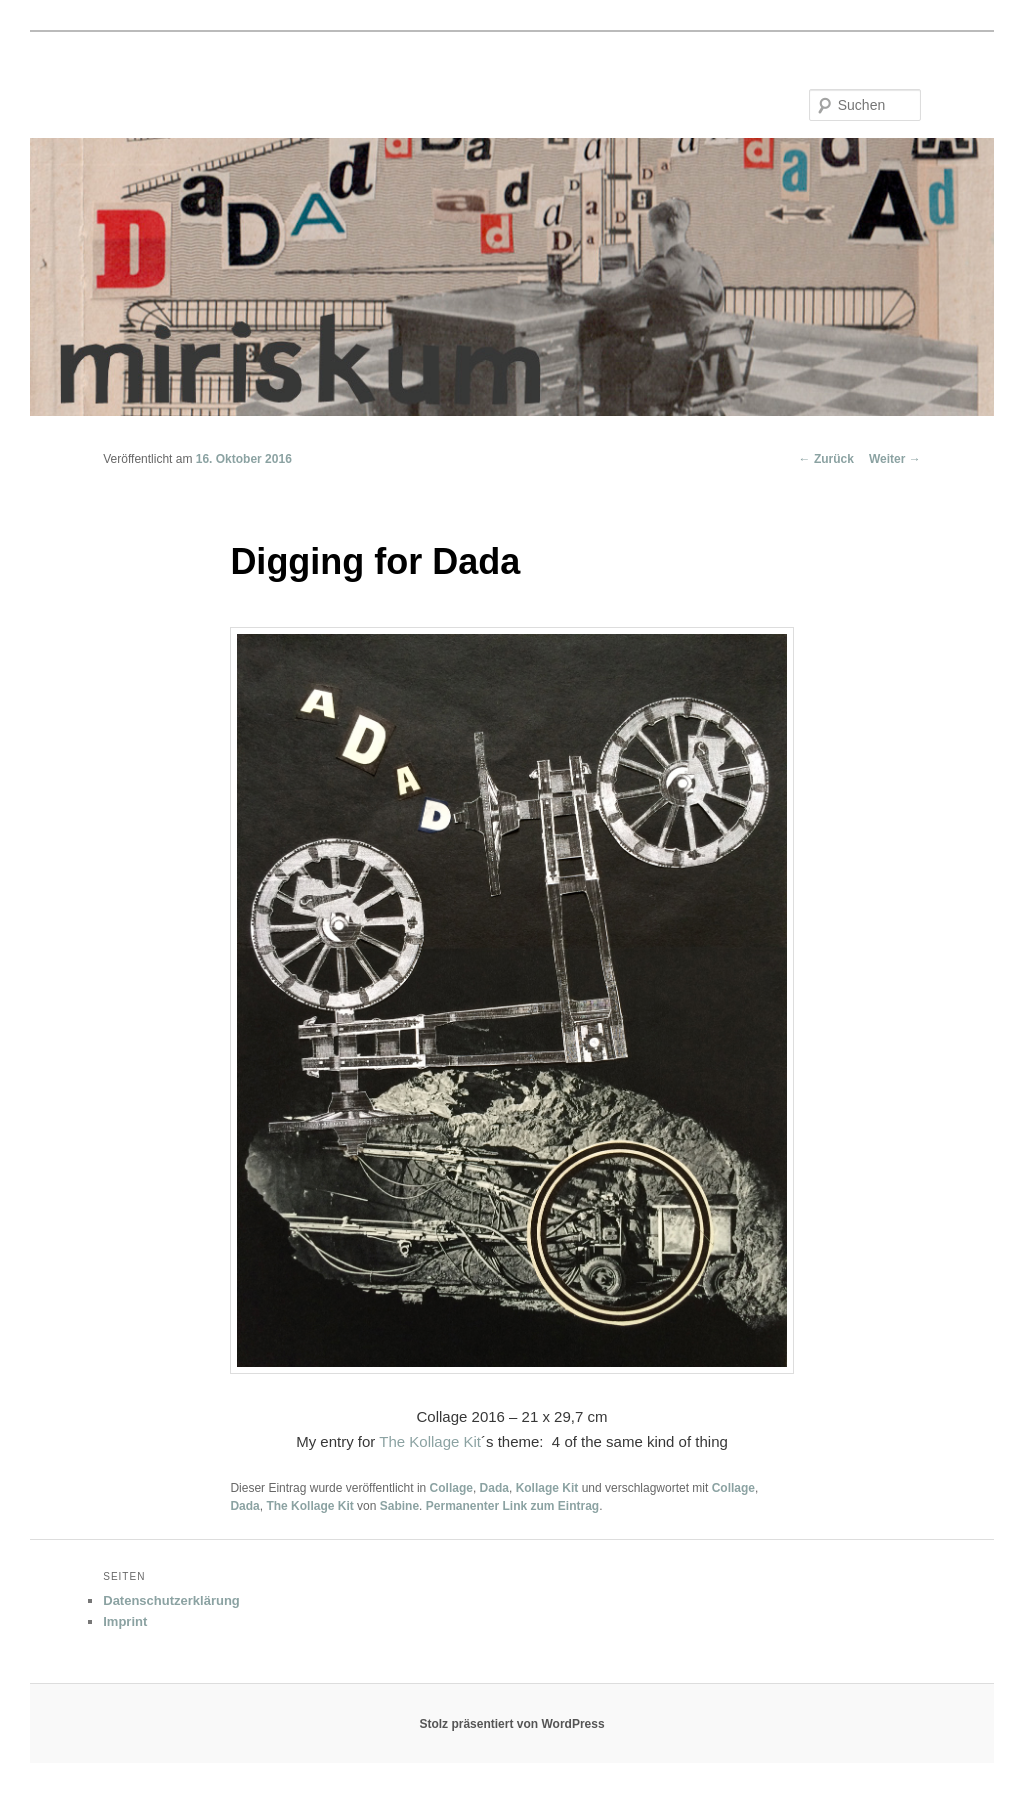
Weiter (895, 459)
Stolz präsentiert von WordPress (511, 1724)
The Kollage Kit (430, 1441)
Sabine (399, 1506)
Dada (494, 1488)
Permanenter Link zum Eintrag (512, 1506)
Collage (451, 1488)
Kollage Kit (547, 1488)
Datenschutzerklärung (171, 1600)
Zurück (826, 459)
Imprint (125, 1621)
